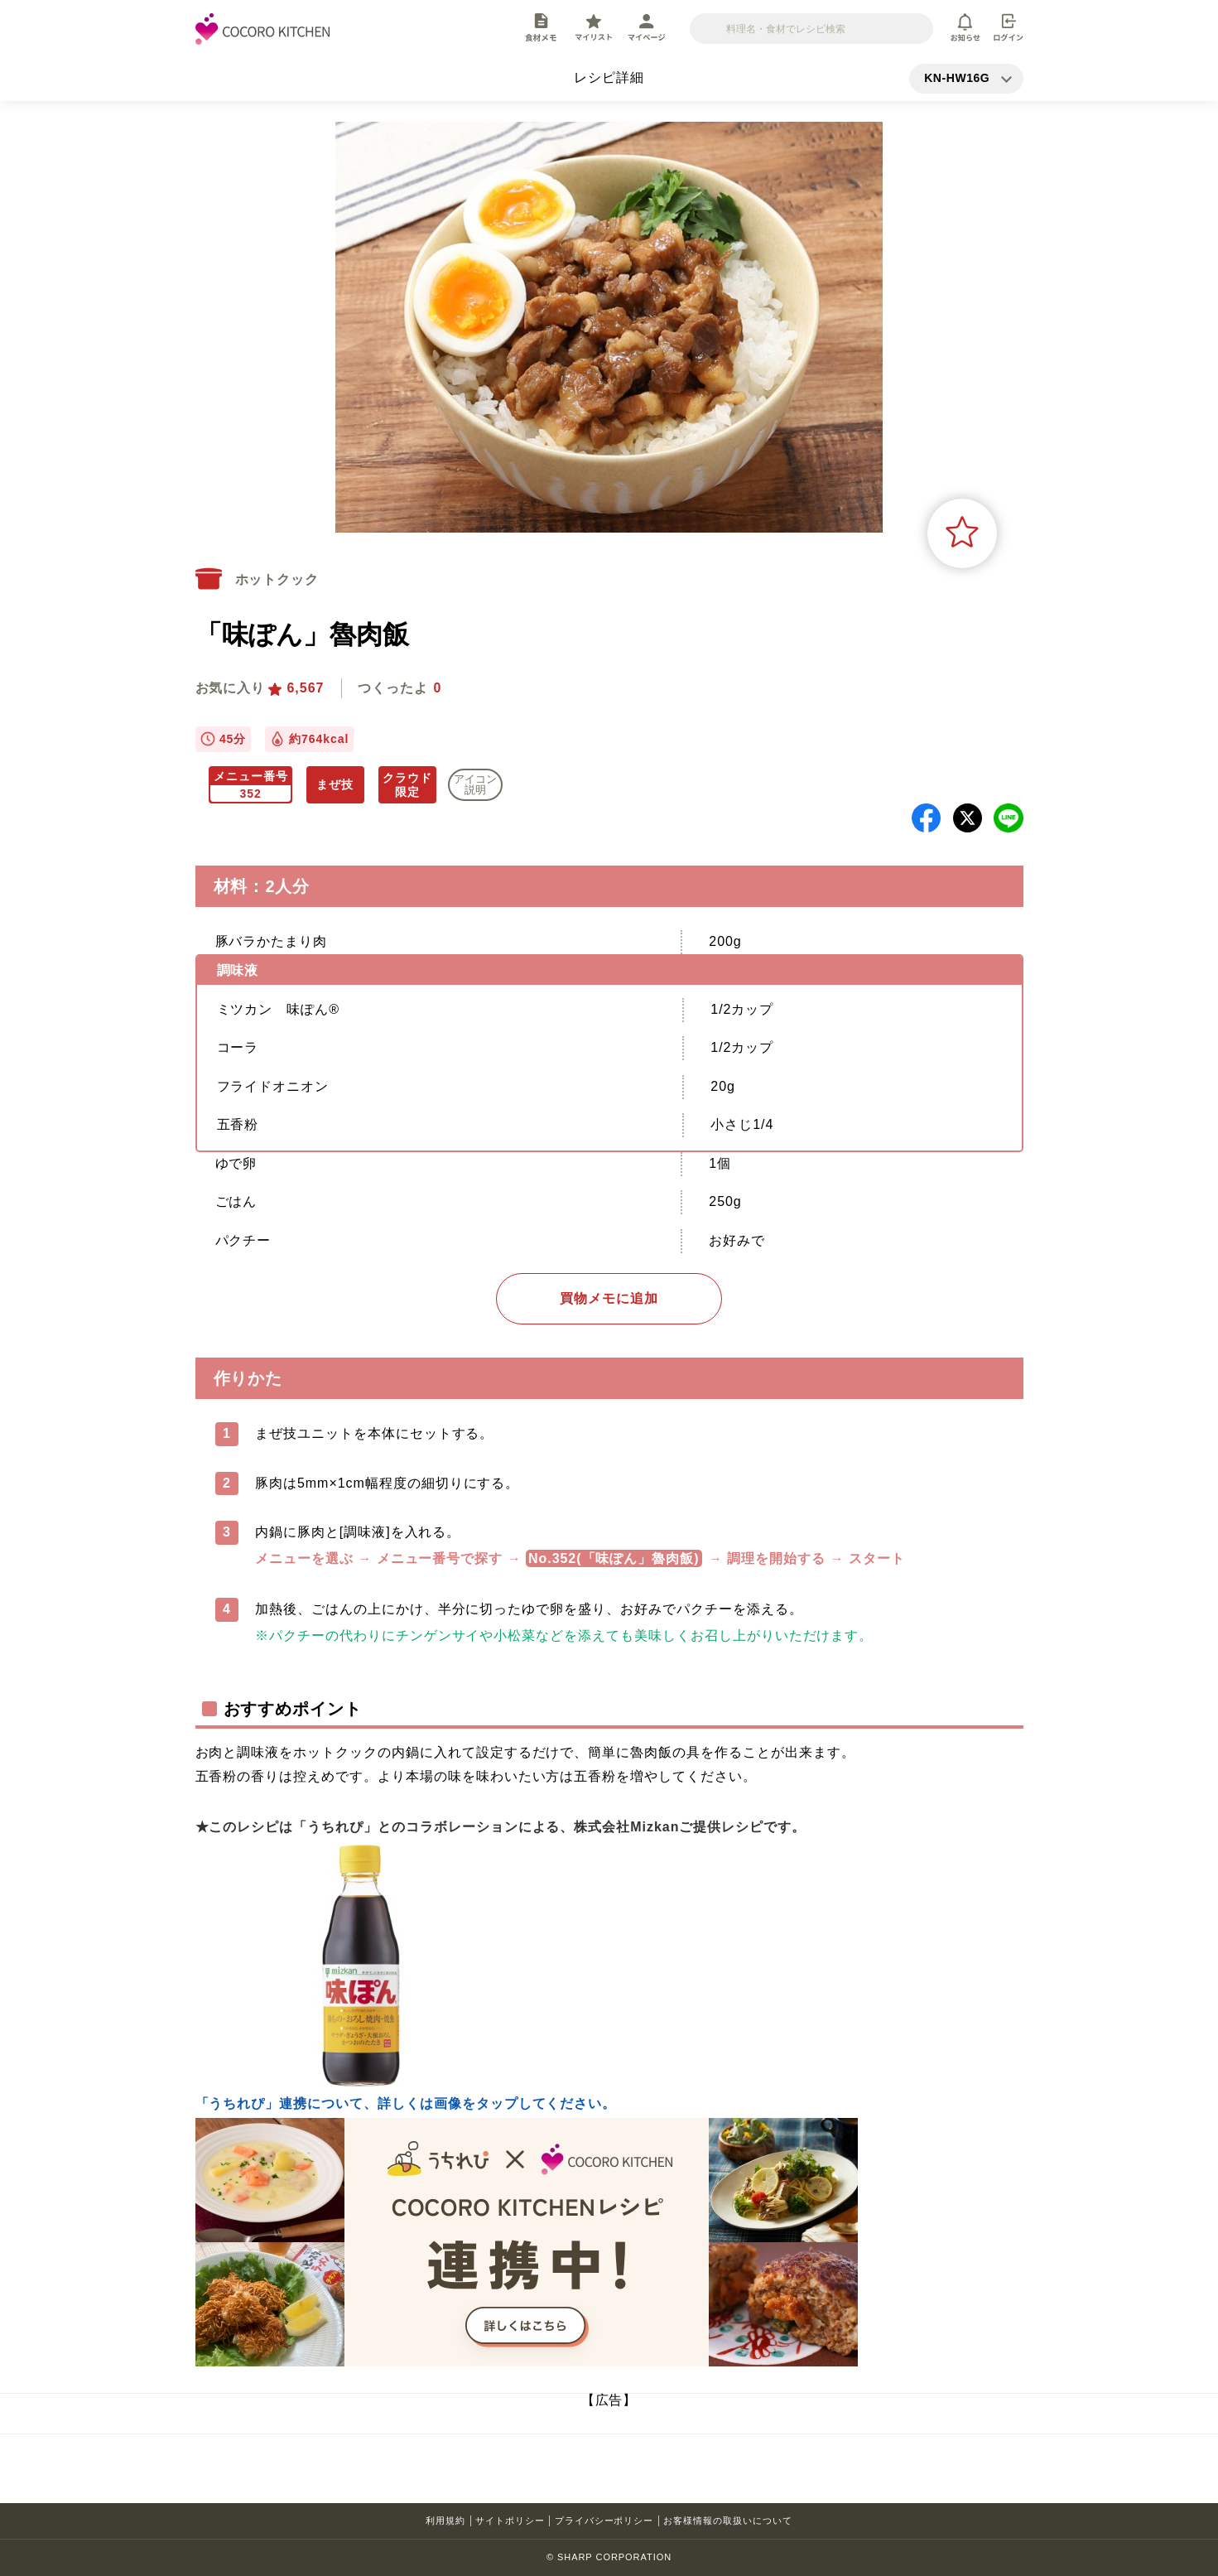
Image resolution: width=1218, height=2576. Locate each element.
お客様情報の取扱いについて (727, 2520)
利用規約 (445, 2520)
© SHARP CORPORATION (609, 2557)
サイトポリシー (510, 2520)
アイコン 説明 (475, 784)
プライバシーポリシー (604, 2520)
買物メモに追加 (609, 1298)
